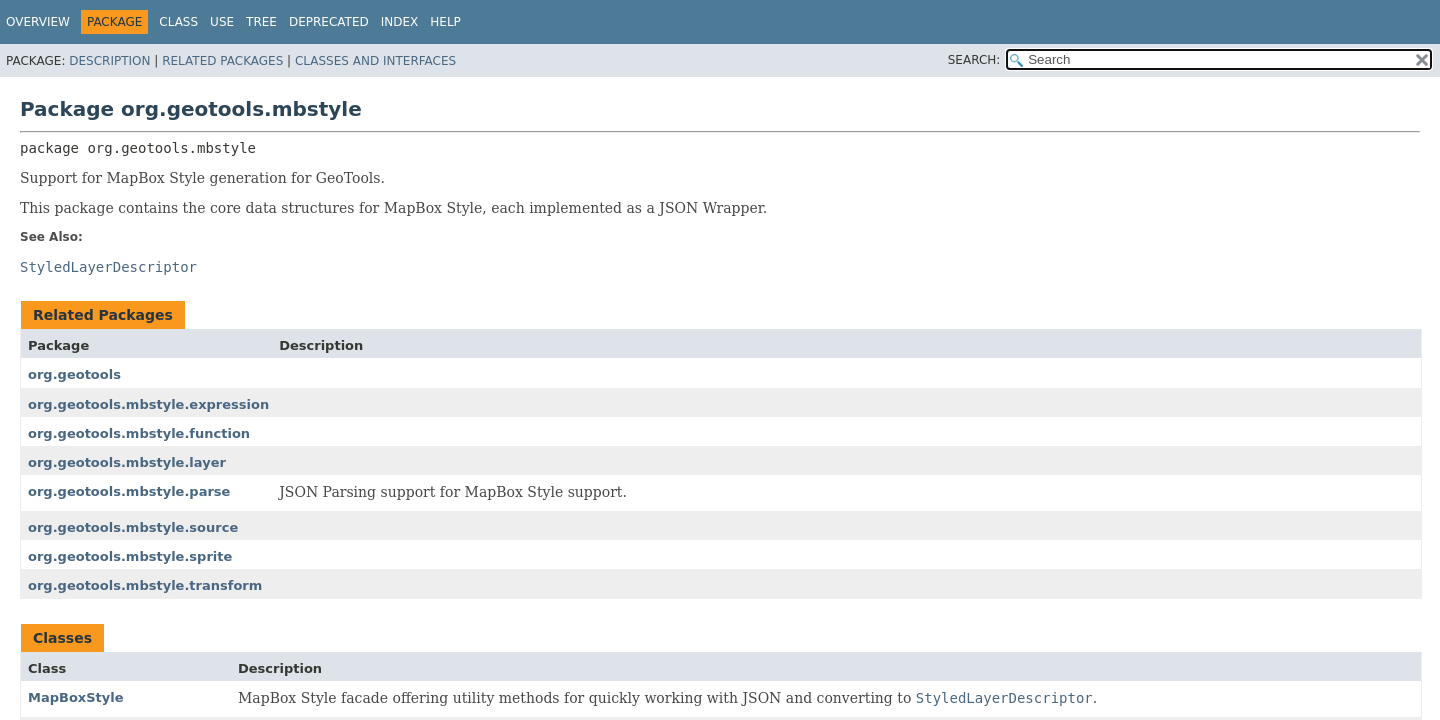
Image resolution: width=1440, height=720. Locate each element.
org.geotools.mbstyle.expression (148, 404)
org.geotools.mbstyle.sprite (130, 556)
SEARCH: (974, 60)
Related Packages (222, 61)
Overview (38, 22)
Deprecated (329, 22)
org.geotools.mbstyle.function (139, 433)
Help (445, 22)
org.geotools (74, 374)
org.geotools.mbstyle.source (133, 527)
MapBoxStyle (76, 697)
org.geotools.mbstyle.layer (127, 462)
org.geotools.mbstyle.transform (145, 585)
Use (222, 22)
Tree (261, 22)
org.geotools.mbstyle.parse (129, 491)
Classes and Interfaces (375, 61)
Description (109, 61)
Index (400, 22)
